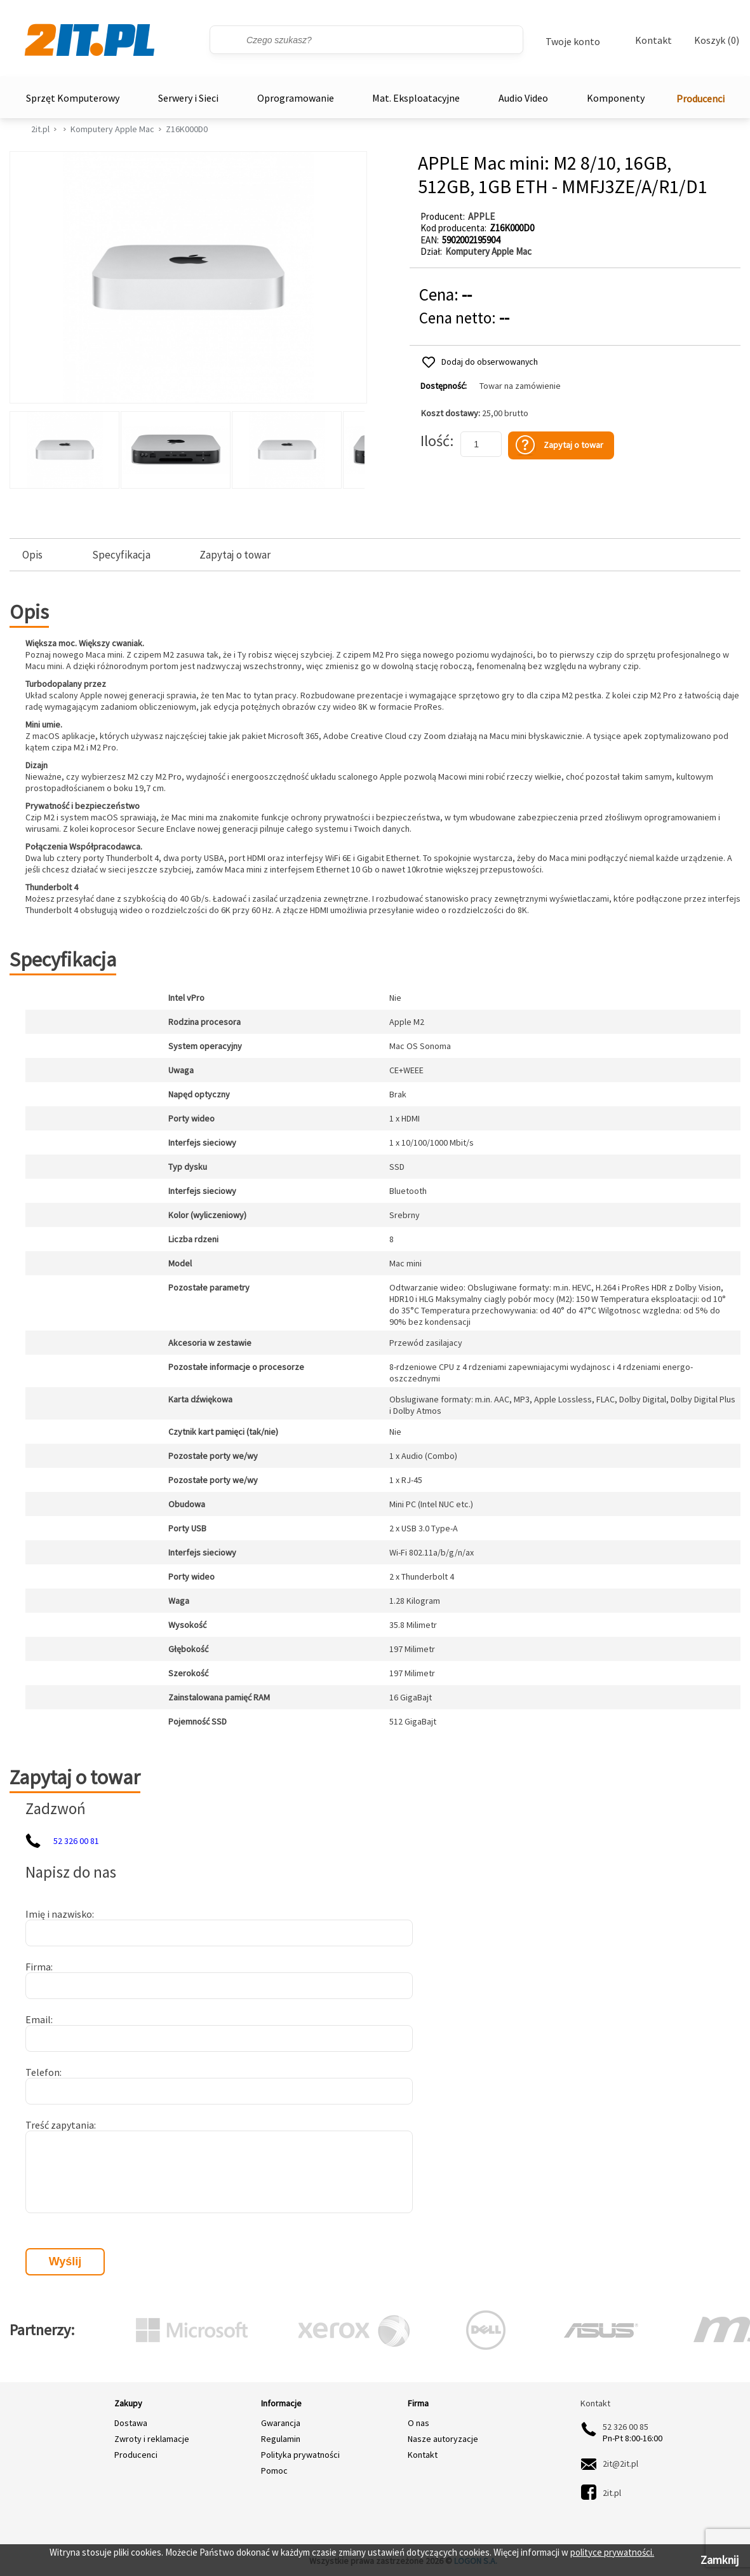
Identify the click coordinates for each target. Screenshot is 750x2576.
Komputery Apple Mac (112, 129)
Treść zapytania (59, 2125)
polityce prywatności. (612, 2552)
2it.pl (40, 129)
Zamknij (719, 2559)
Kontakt (653, 40)
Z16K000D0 (187, 129)
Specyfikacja (121, 555)
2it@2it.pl (620, 2463)
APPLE (481, 216)
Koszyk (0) (716, 40)
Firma (38, 1966)
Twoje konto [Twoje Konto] (573, 41)
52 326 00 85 (625, 2426)
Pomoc (274, 2470)
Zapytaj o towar (235, 555)
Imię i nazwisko (58, 1914)
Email (38, 2019)
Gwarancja (280, 2423)
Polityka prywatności (300, 2454)
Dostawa (130, 2423)
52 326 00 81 (76, 1841)
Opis (32, 555)
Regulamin (280, 2438)
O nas (418, 2423)
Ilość (435, 441)
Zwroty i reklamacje (151, 2438)
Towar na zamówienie (520, 386)
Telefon (42, 2072)
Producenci (700, 98)
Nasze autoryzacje (443, 2438)
